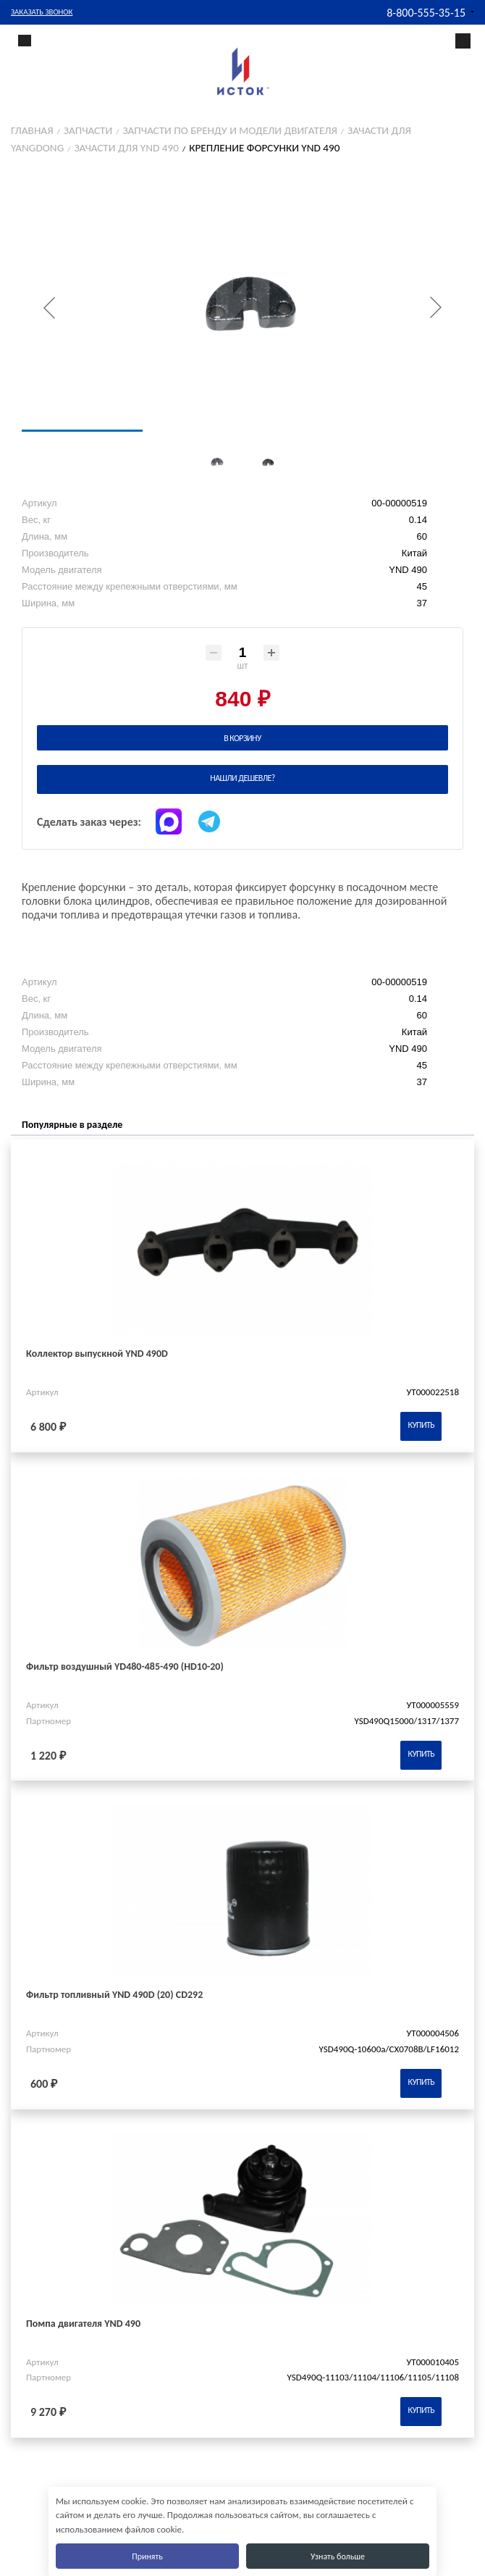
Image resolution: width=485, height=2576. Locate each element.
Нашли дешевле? (242, 778)
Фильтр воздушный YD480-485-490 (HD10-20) (125, 1666)
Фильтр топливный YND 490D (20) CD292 (114, 1995)
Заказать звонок (41, 12)
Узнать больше (338, 2556)
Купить (421, 1425)
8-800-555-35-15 (426, 13)
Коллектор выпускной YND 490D (97, 1353)
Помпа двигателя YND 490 (83, 2323)
